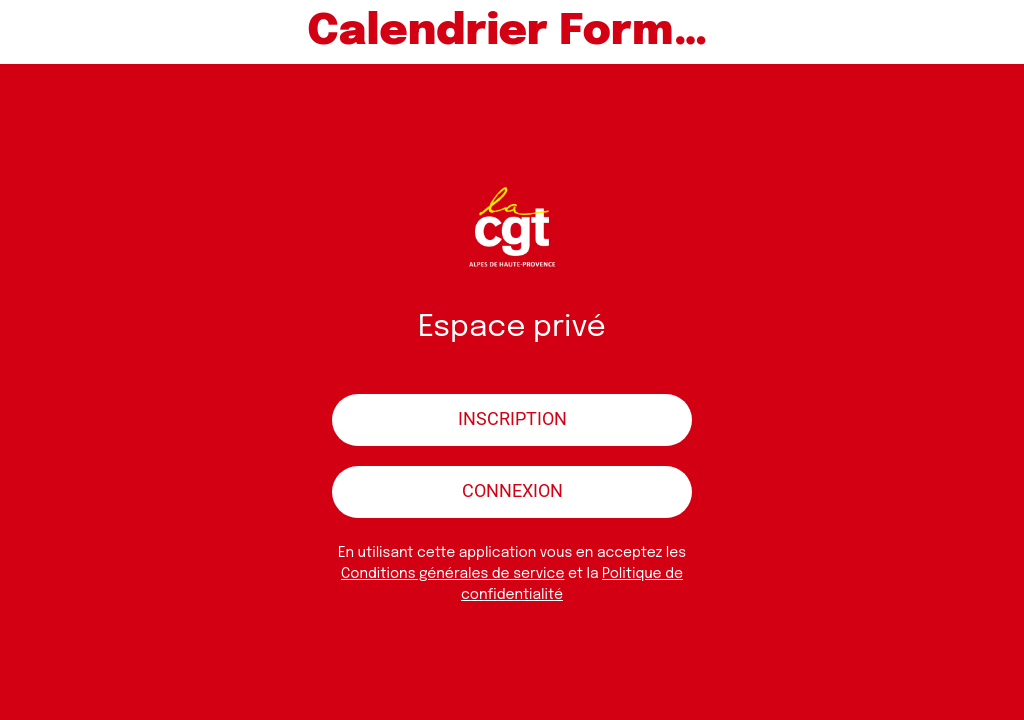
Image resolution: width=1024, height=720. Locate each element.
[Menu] (32, 32)
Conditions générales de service (452, 574)
